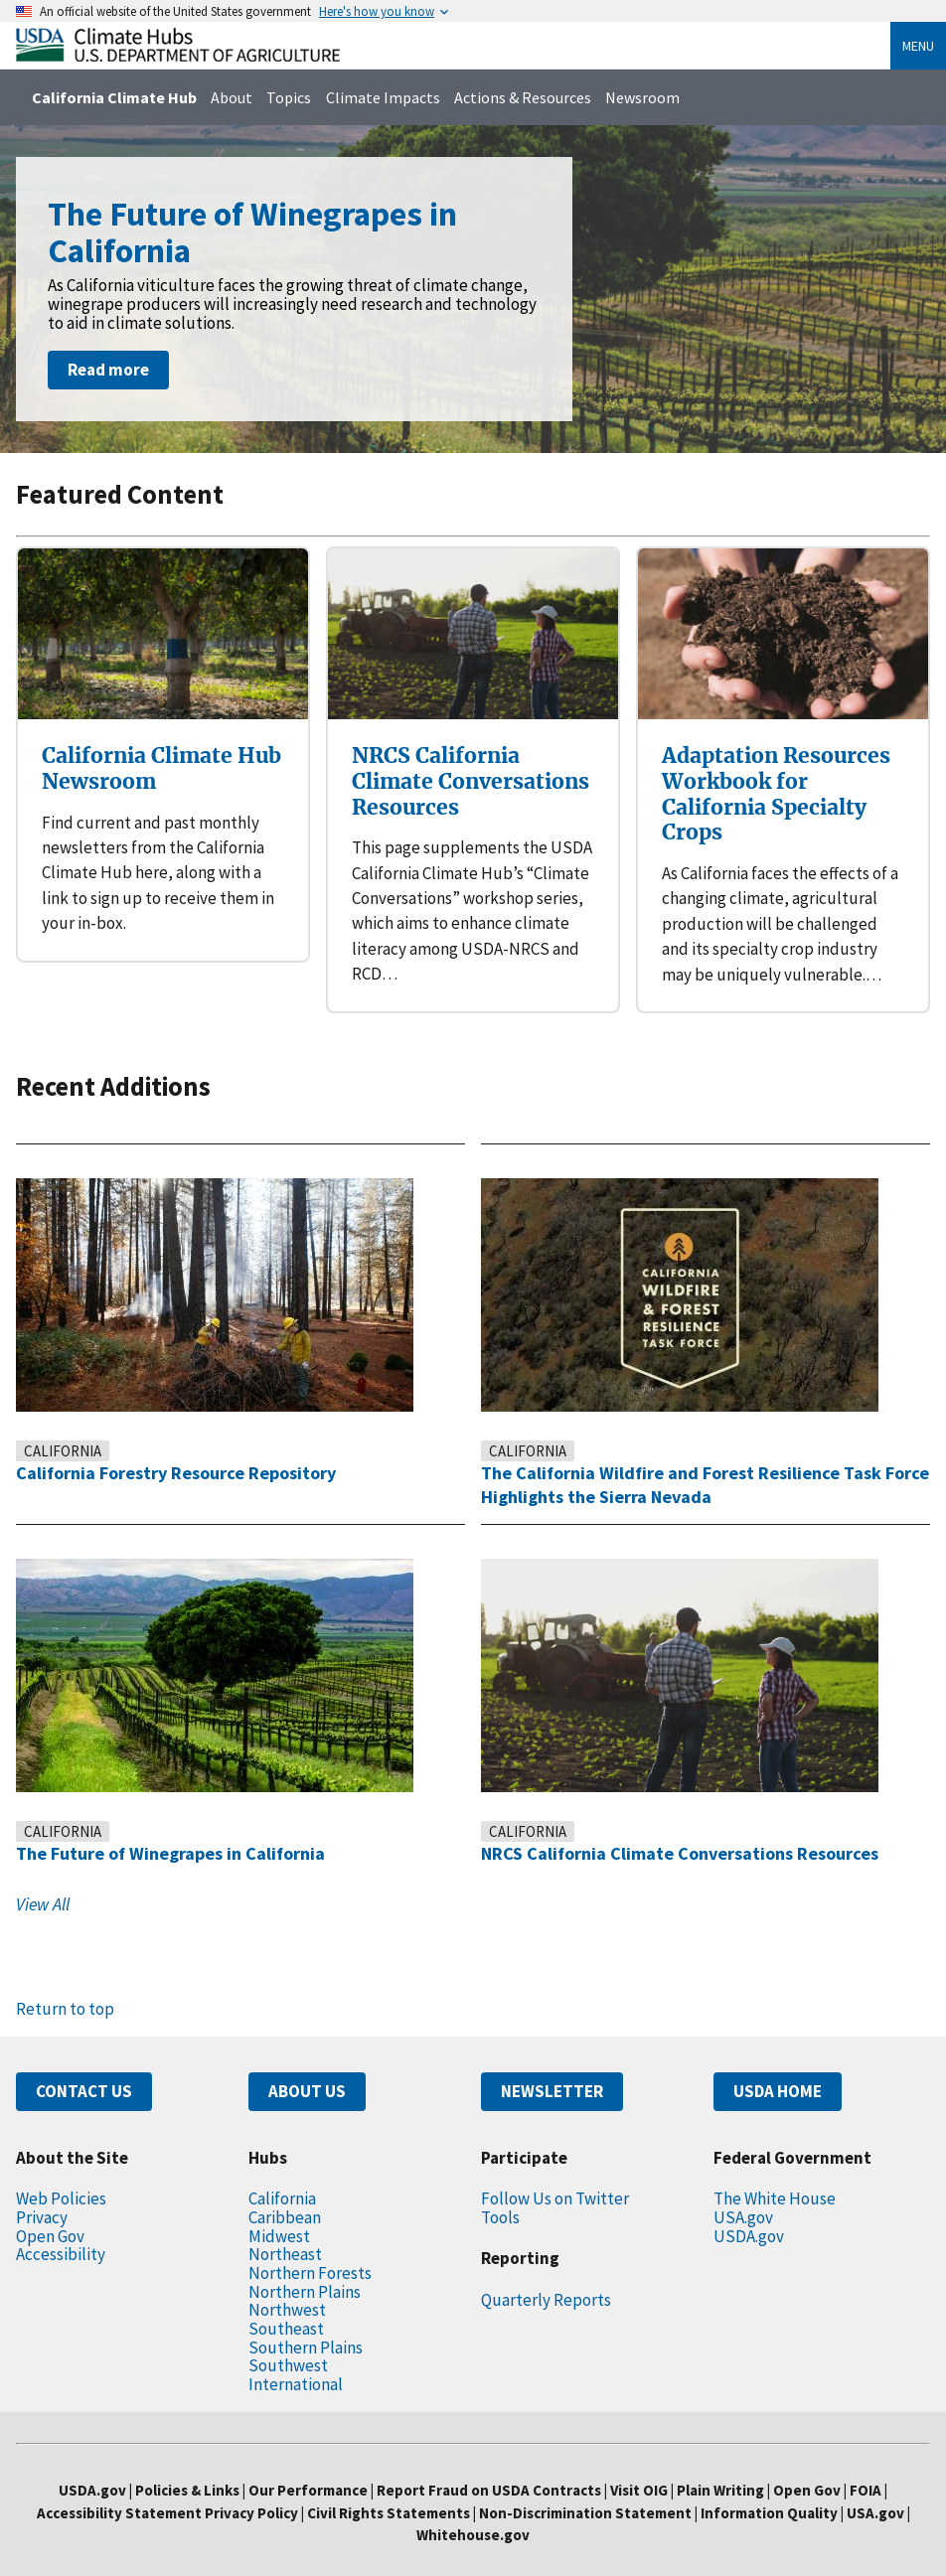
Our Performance (297, 2465)
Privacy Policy (240, 2487)
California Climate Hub (117, 96)
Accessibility (61, 2228)
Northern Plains (306, 2265)
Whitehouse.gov (473, 2509)
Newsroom (666, 96)
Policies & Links (165, 2465)
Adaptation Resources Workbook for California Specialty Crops (777, 780)
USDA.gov (752, 2209)
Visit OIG (648, 2465)
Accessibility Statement (101, 2487)
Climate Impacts (393, 96)
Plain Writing (740, 2465)
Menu (913, 46)
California (68, 1425)
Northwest (286, 2284)
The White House (778, 2173)
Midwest (279, 2209)
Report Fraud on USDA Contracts (487, 2465)
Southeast (286, 2302)
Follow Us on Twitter (556, 2173)
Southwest (287, 2340)
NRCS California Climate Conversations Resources (470, 768)
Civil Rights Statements (388, 2487)
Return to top (64, 1983)
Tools (501, 2191)
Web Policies (64, 2173)
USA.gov (746, 2191)
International (294, 2358)
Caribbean (287, 2191)
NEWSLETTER (559, 2065)
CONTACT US (90, 2065)
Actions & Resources (539, 96)
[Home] (178, 56)
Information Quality (777, 2487)
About (238, 96)
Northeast (284, 2228)
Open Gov (54, 2209)
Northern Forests (311, 2246)
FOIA (896, 2465)
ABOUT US (312, 2065)
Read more (111, 370)
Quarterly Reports (547, 2273)
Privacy (44, 2191)
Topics (297, 96)
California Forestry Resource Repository (189, 1447)
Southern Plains (308, 2321)
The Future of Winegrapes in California (181, 1828)
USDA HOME (784, 2065)
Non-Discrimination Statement (589, 2487)
